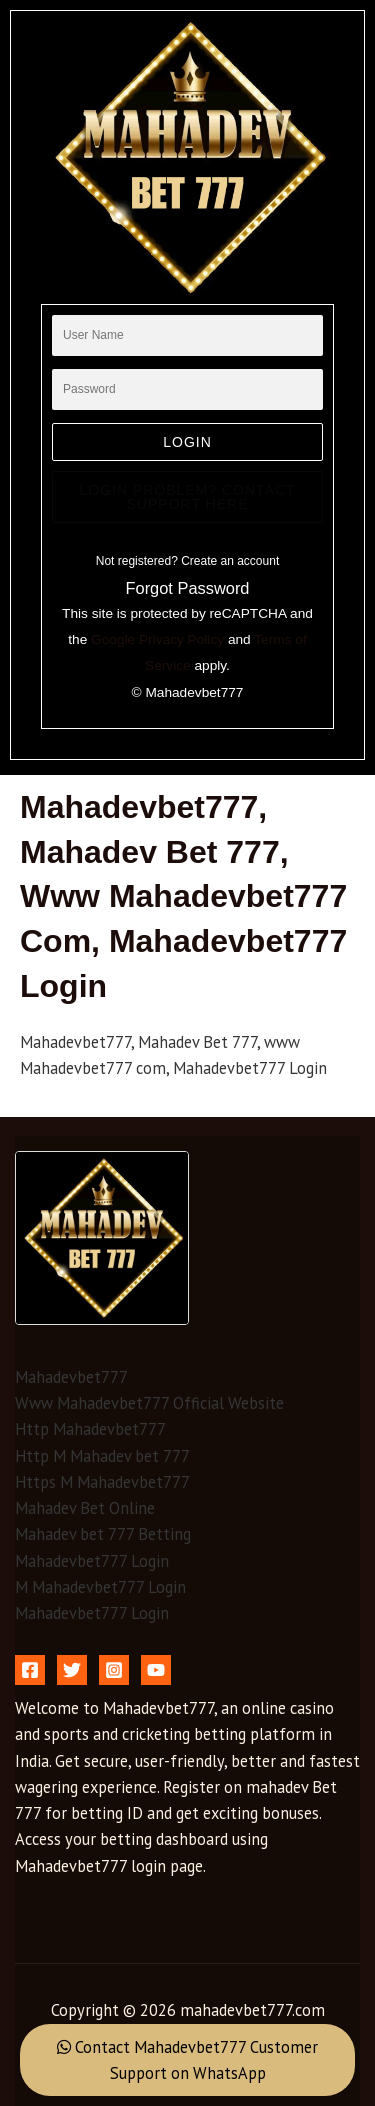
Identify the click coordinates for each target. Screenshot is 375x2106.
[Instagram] (114, 1670)
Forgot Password (187, 588)
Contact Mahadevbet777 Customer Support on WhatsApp (187, 2060)
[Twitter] (72, 1670)
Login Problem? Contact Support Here (187, 497)
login (187, 442)
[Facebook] (30, 1670)
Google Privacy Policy (157, 639)
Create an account (230, 561)
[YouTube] (156, 1670)
